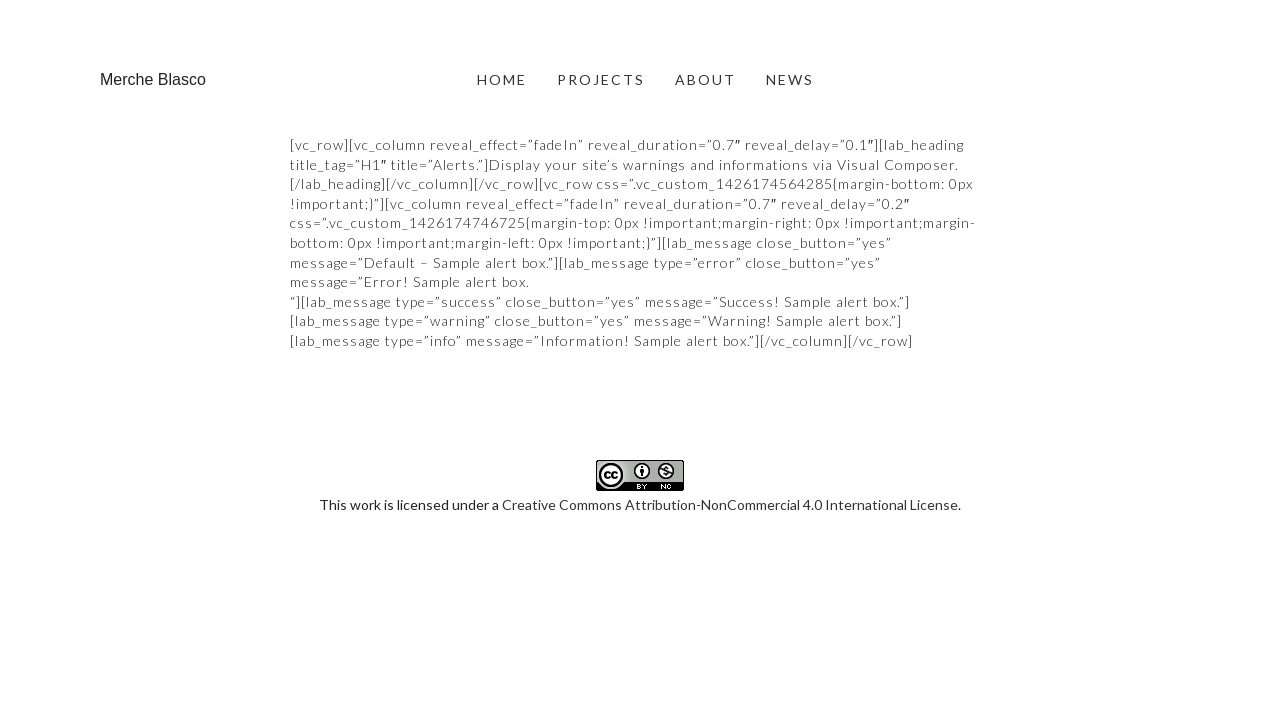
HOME (502, 79)
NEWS (790, 79)
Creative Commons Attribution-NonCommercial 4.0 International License (730, 404)
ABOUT (705, 79)
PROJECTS (601, 79)
